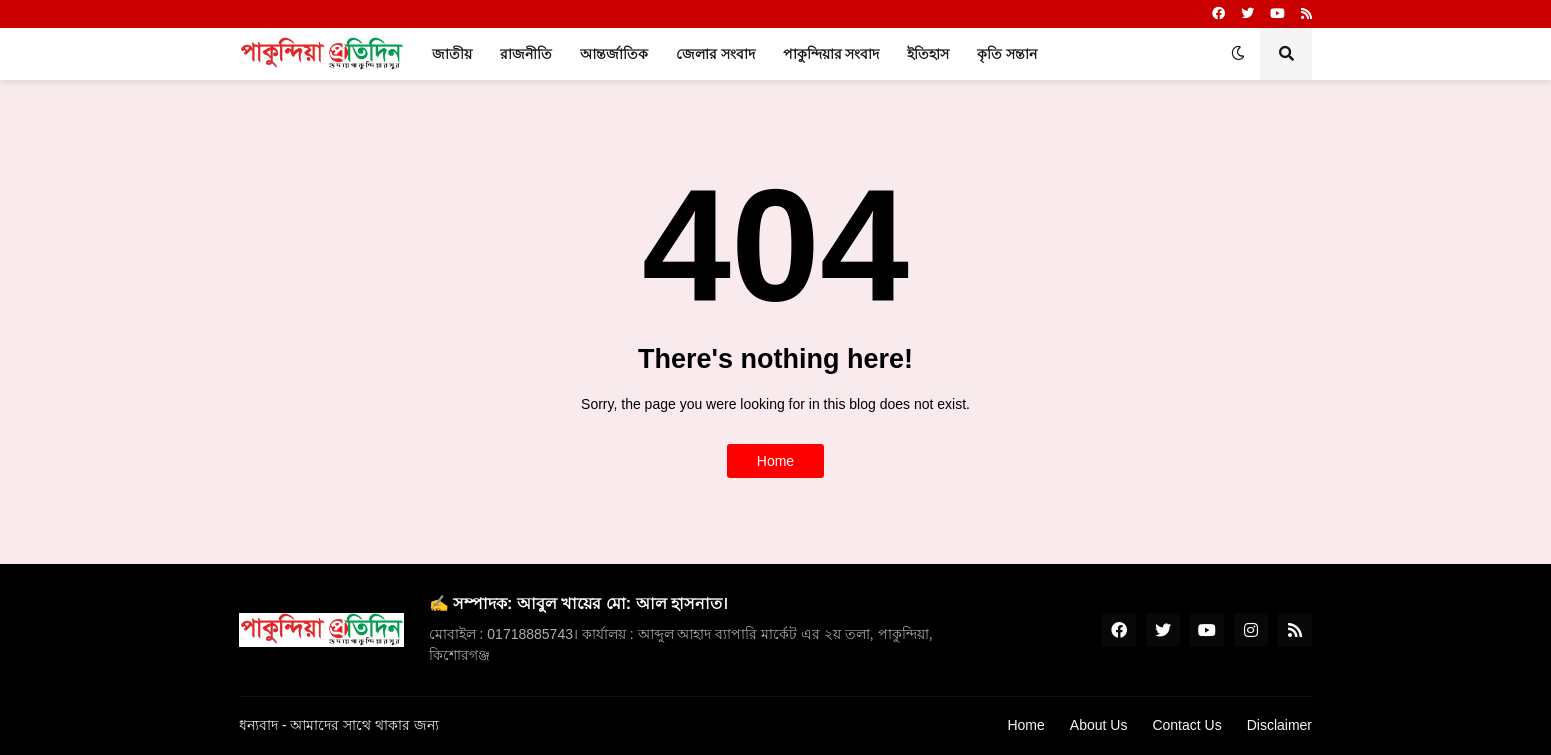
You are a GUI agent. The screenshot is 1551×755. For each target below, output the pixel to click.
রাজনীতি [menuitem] (526, 54)
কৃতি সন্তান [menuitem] (1007, 54)
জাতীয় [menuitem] (452, 54)
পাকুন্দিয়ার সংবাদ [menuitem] (831, 54)
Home (775, 461)
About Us (1099, 725)
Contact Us (1186, 725)
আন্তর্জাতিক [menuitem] (614, 54)
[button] (1238, 54)
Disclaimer (1279, 725)
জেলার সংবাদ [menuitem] (715, 54)
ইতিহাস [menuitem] (928, 54)
